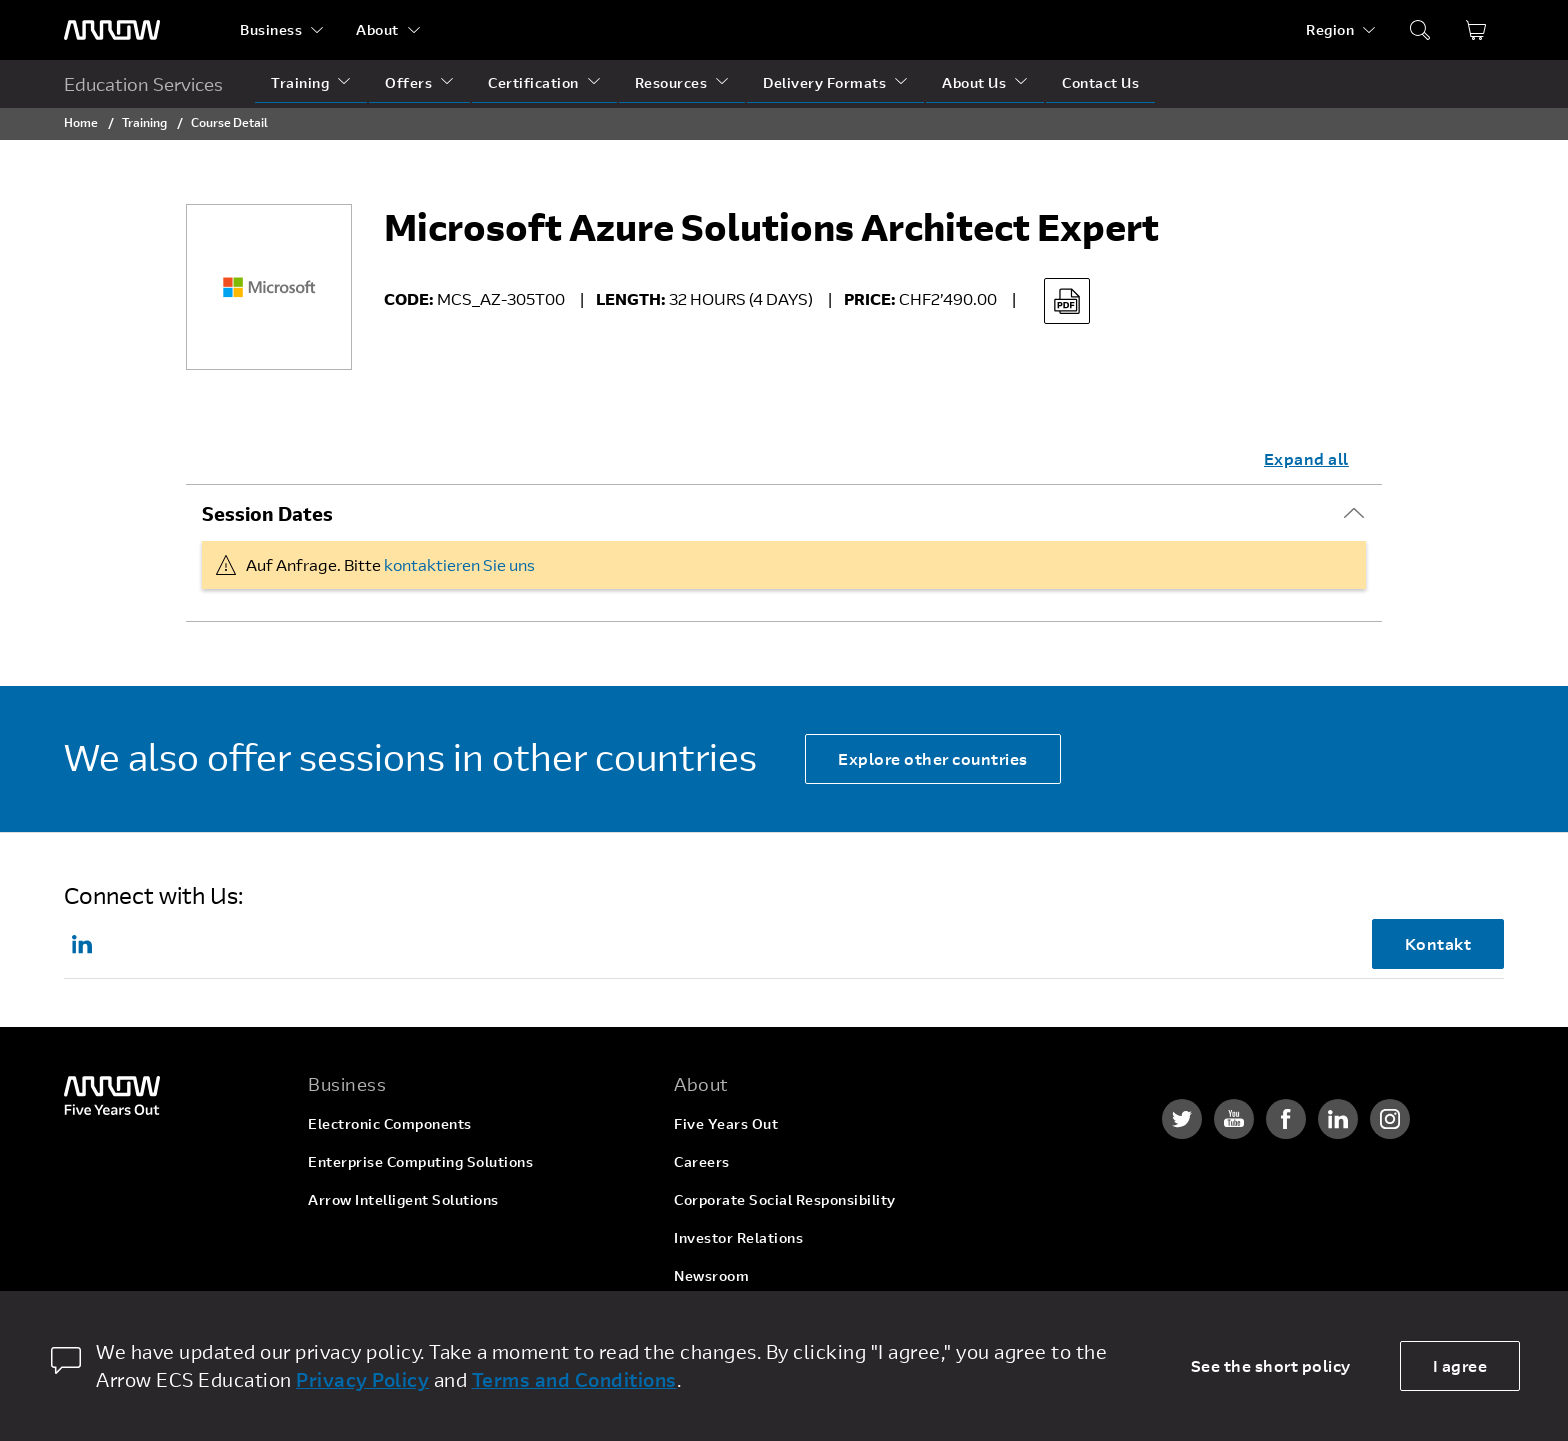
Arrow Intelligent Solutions (403, 1199)
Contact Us (1100, 82)
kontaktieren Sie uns (459, 564)
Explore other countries (933, 758)
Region (1330, 29)
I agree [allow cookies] (1460, 1365)
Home (81, 122)
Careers (702, 1161)
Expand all (1306, 458)
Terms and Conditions (574, 1379)
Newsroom (711, 1275)
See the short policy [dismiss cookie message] (1271, 1365)
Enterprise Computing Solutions (420, 1161)
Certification (533, 82)
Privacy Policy (362, 1379)
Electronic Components (390, 1123)
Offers (408, 82)
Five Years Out (726, 1123)
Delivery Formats (824, 82)
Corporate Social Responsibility (785, 1199)
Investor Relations (738, 1237)
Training (300, 82)
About (377, 29)
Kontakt (1438, 943)
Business (271, 29)
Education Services (143, 84)
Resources (671, 82)
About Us (974, 82)
